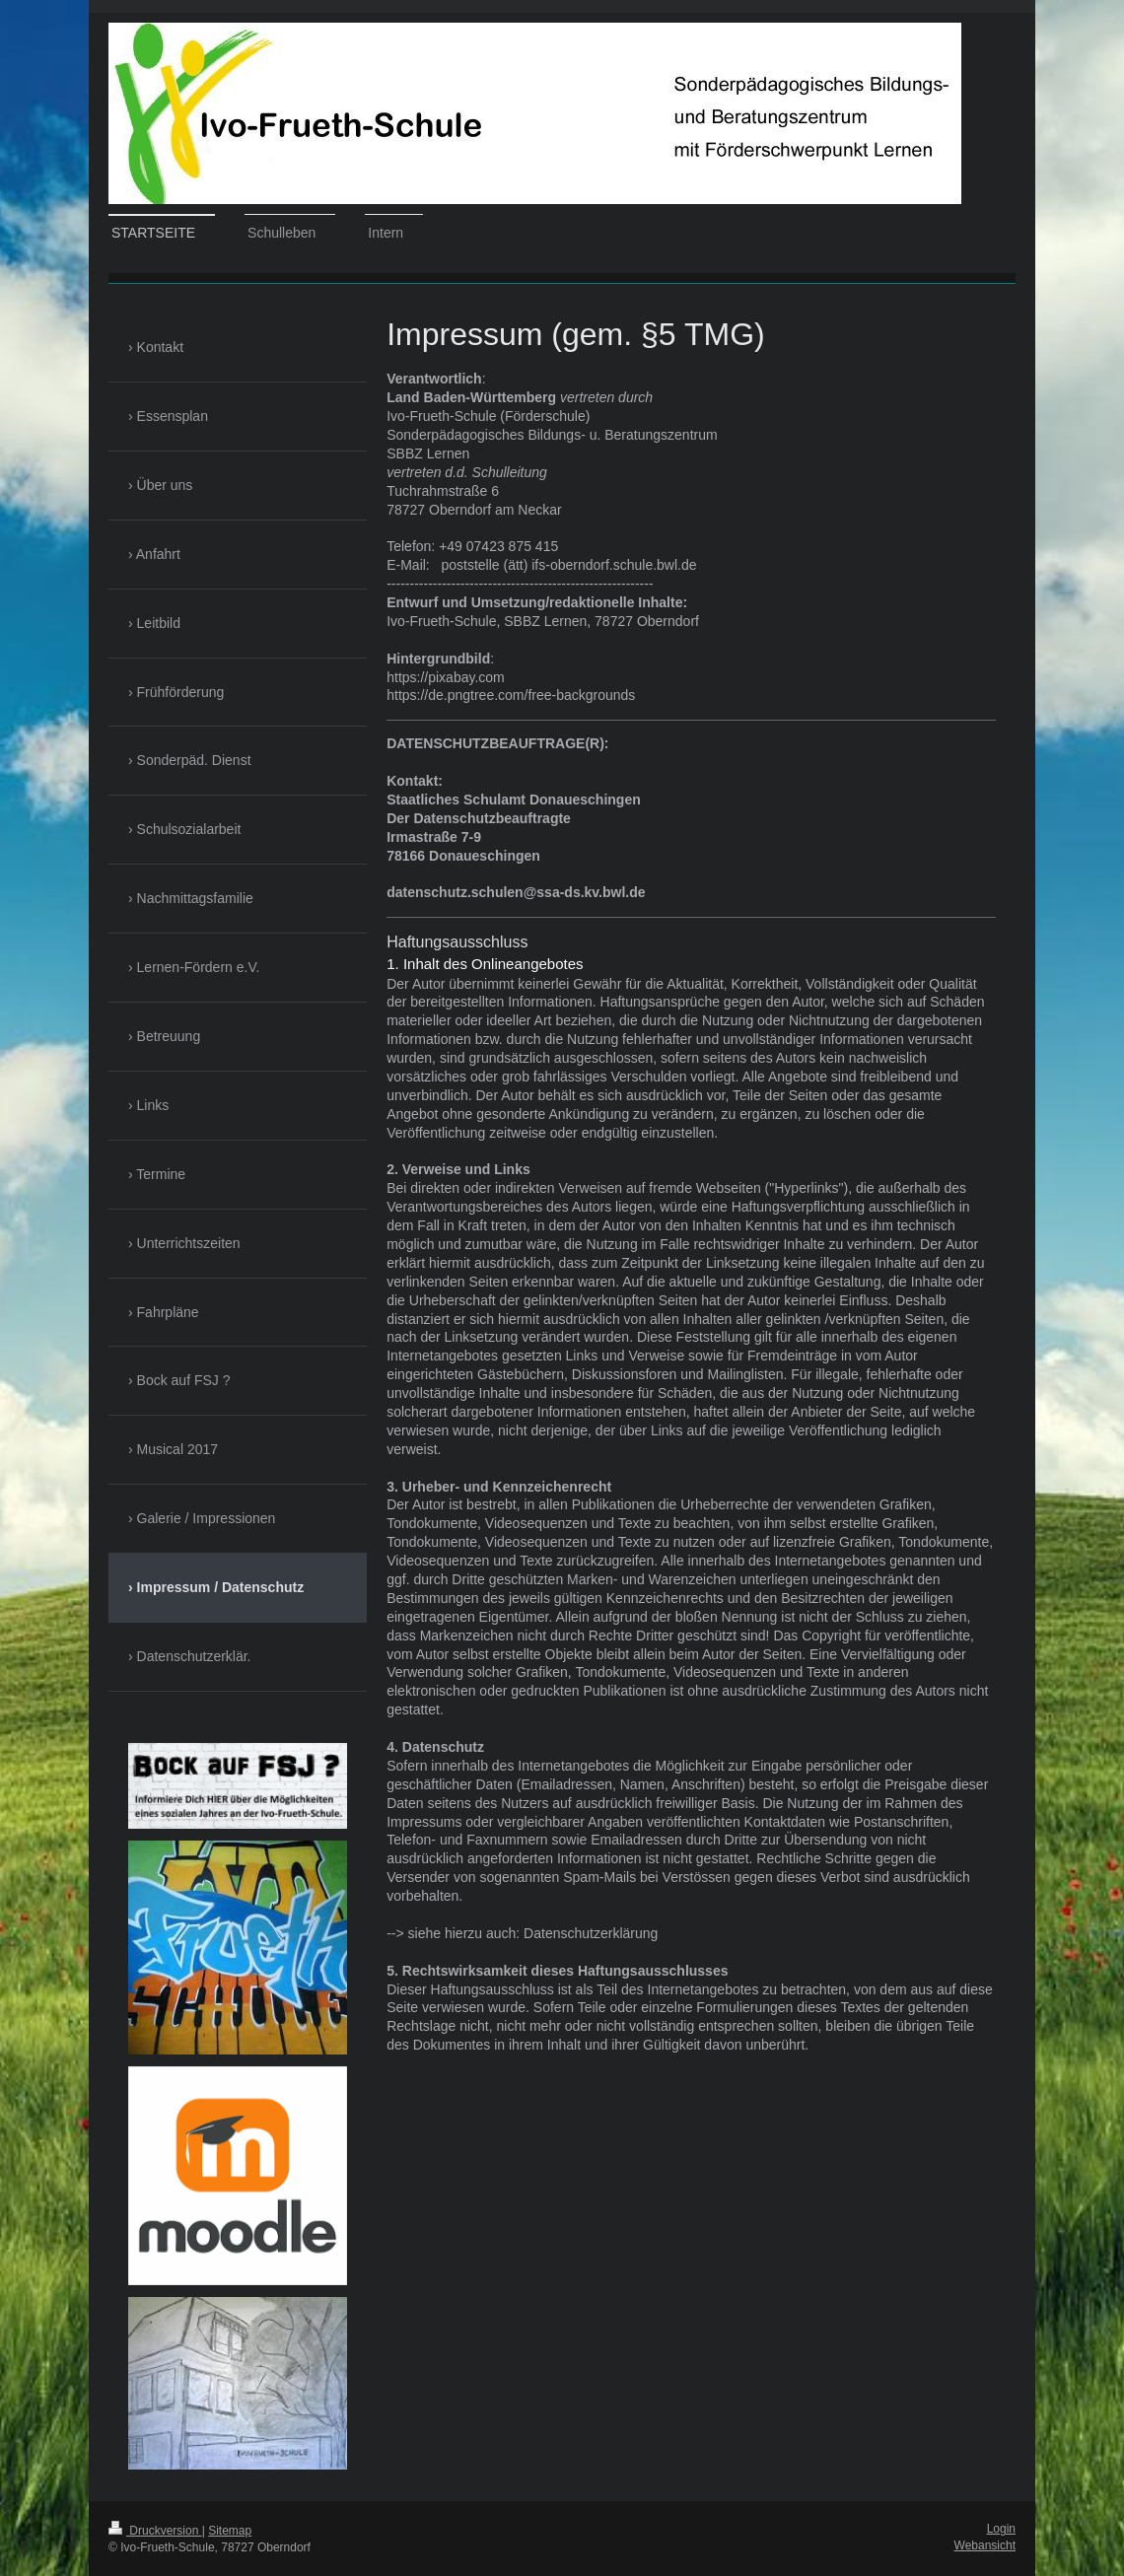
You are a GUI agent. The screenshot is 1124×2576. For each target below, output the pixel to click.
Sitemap (229, 2531)
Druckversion (155, 2531)
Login (1001, 2529)
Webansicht (985, 2545)
